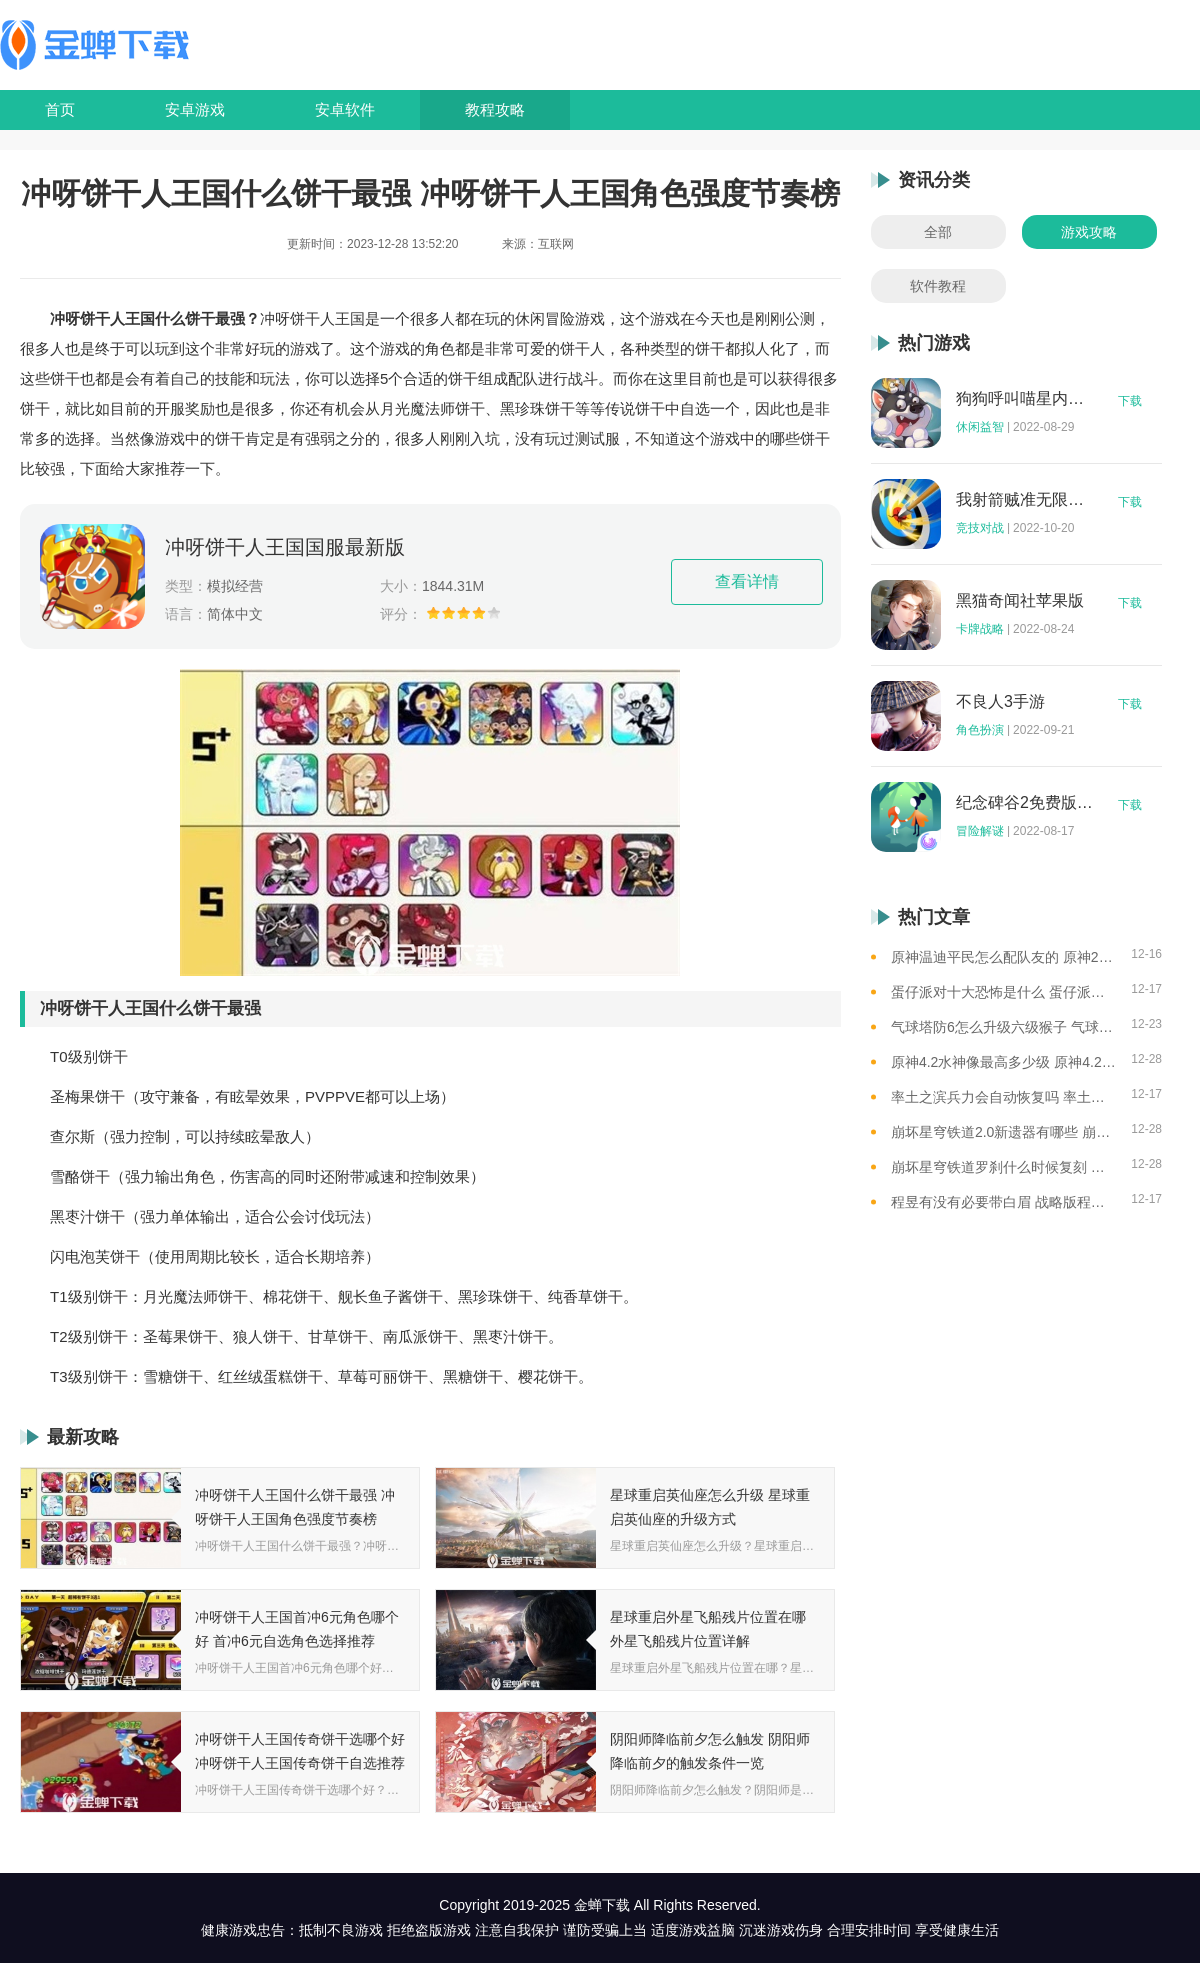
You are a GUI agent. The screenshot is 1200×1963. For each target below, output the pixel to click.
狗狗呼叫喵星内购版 (1025, 399)
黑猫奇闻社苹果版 (1020, 601)
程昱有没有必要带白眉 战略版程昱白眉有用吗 (1003, 1202)
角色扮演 (980, 730)
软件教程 (938, 286)
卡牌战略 (980, 629)
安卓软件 (345, 109)
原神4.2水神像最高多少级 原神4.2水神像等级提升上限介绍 (1003, 1062)
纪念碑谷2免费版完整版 (1025, 803)
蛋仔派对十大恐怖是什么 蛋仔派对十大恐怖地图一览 (1003, 992)
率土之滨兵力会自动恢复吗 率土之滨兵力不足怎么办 (1003, 1097)
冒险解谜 (980, 831)
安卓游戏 (195, 109)
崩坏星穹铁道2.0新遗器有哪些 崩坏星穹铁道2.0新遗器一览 (1003, 1132)
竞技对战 (980, 528)
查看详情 (747, 581)
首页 (60, 109)
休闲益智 (980, 427)
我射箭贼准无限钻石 (1025, 500)
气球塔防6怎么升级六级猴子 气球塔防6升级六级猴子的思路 (1003, 1027)
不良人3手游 (1000, 702)
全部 (938, 232)
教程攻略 (495, 109)
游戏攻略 (1089, 232)
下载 (1130, 401)
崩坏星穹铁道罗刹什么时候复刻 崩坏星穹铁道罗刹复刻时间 (1003, 1167)
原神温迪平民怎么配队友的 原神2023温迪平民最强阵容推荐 (1003, 957)
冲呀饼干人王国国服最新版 (285, 547)
